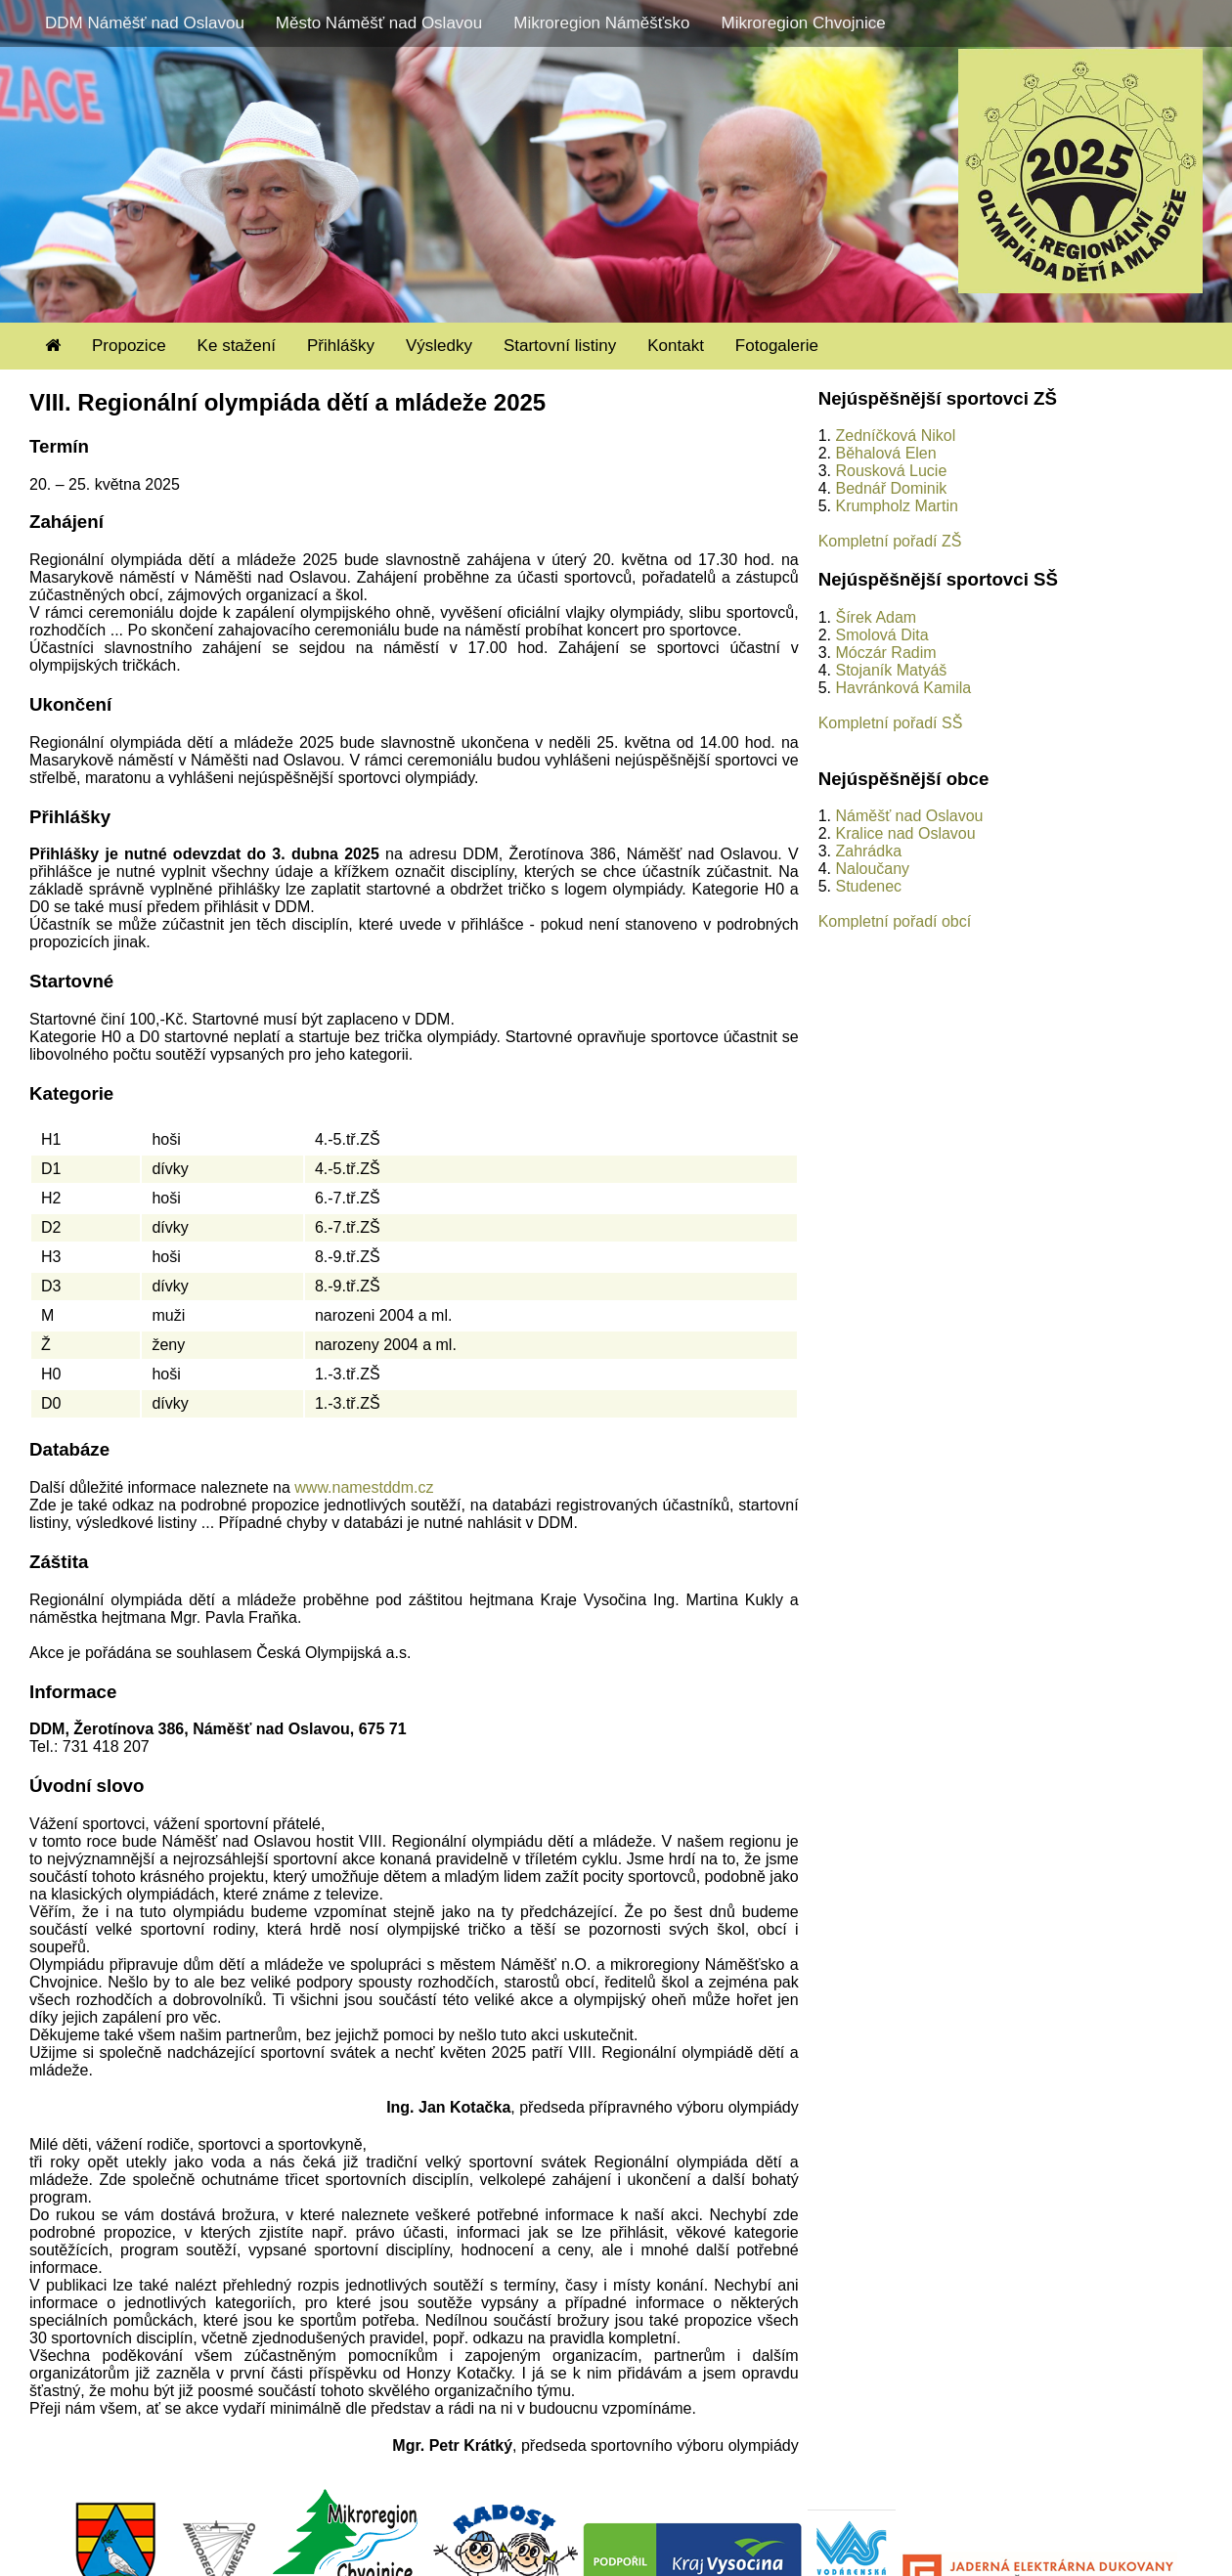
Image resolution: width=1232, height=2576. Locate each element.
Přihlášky (340, 345)
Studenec (868, 886)
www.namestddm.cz (363, 1487)
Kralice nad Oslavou (905, 833)
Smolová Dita (881, 635)
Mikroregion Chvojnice (803, 23)
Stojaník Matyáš (890, 670)
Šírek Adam (875, 617)
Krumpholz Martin (896, 506)
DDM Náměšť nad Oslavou (144, 23)
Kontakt (675, 345)
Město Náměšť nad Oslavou (379, 23)
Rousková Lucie (890, 470)
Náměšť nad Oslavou (909, 816)
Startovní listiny (560, 345)
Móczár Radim (885, 652)
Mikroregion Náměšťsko (601, 23)
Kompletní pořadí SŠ (890, 723)
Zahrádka (868, 851)
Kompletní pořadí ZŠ (890, 541)
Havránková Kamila (903, 687)
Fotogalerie (776, 345)
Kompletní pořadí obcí (895, 921)
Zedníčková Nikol (895, 435)
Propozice (129, 345)
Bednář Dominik (890, 488)
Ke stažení (237, 345)
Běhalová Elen (885, 453)
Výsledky (439, 345)
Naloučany (872, 868)
